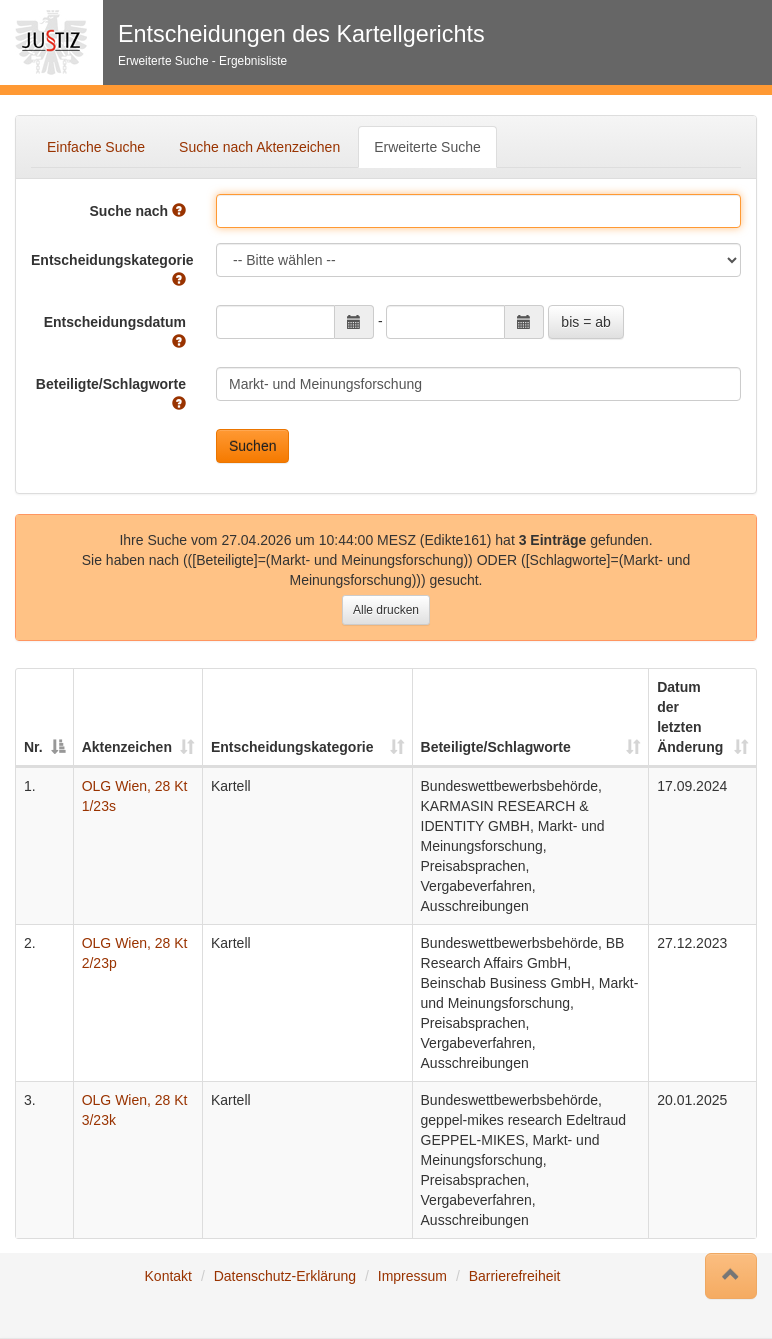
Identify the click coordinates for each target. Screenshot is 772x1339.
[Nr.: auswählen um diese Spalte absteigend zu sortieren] (45, 718)
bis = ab (585, 322)
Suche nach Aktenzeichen (259, 147)
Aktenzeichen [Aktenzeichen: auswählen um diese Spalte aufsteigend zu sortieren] (127, 747)
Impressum (412, 1276)
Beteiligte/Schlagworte (111, 394)
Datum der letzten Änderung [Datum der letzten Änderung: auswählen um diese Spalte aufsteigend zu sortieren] (690, 717)
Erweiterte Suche (427, 147)
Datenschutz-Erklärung (285, 1276)
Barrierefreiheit (515, 1276)
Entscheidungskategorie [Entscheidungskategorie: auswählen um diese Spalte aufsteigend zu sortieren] (292, 747)
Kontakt (168, 1276)
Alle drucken (386, 610)
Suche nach (138, 211)
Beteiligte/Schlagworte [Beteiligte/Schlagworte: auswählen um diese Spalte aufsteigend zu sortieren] (496, 747)
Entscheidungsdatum (115, 332)
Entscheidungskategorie (112, 270)
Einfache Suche (96, 147)
